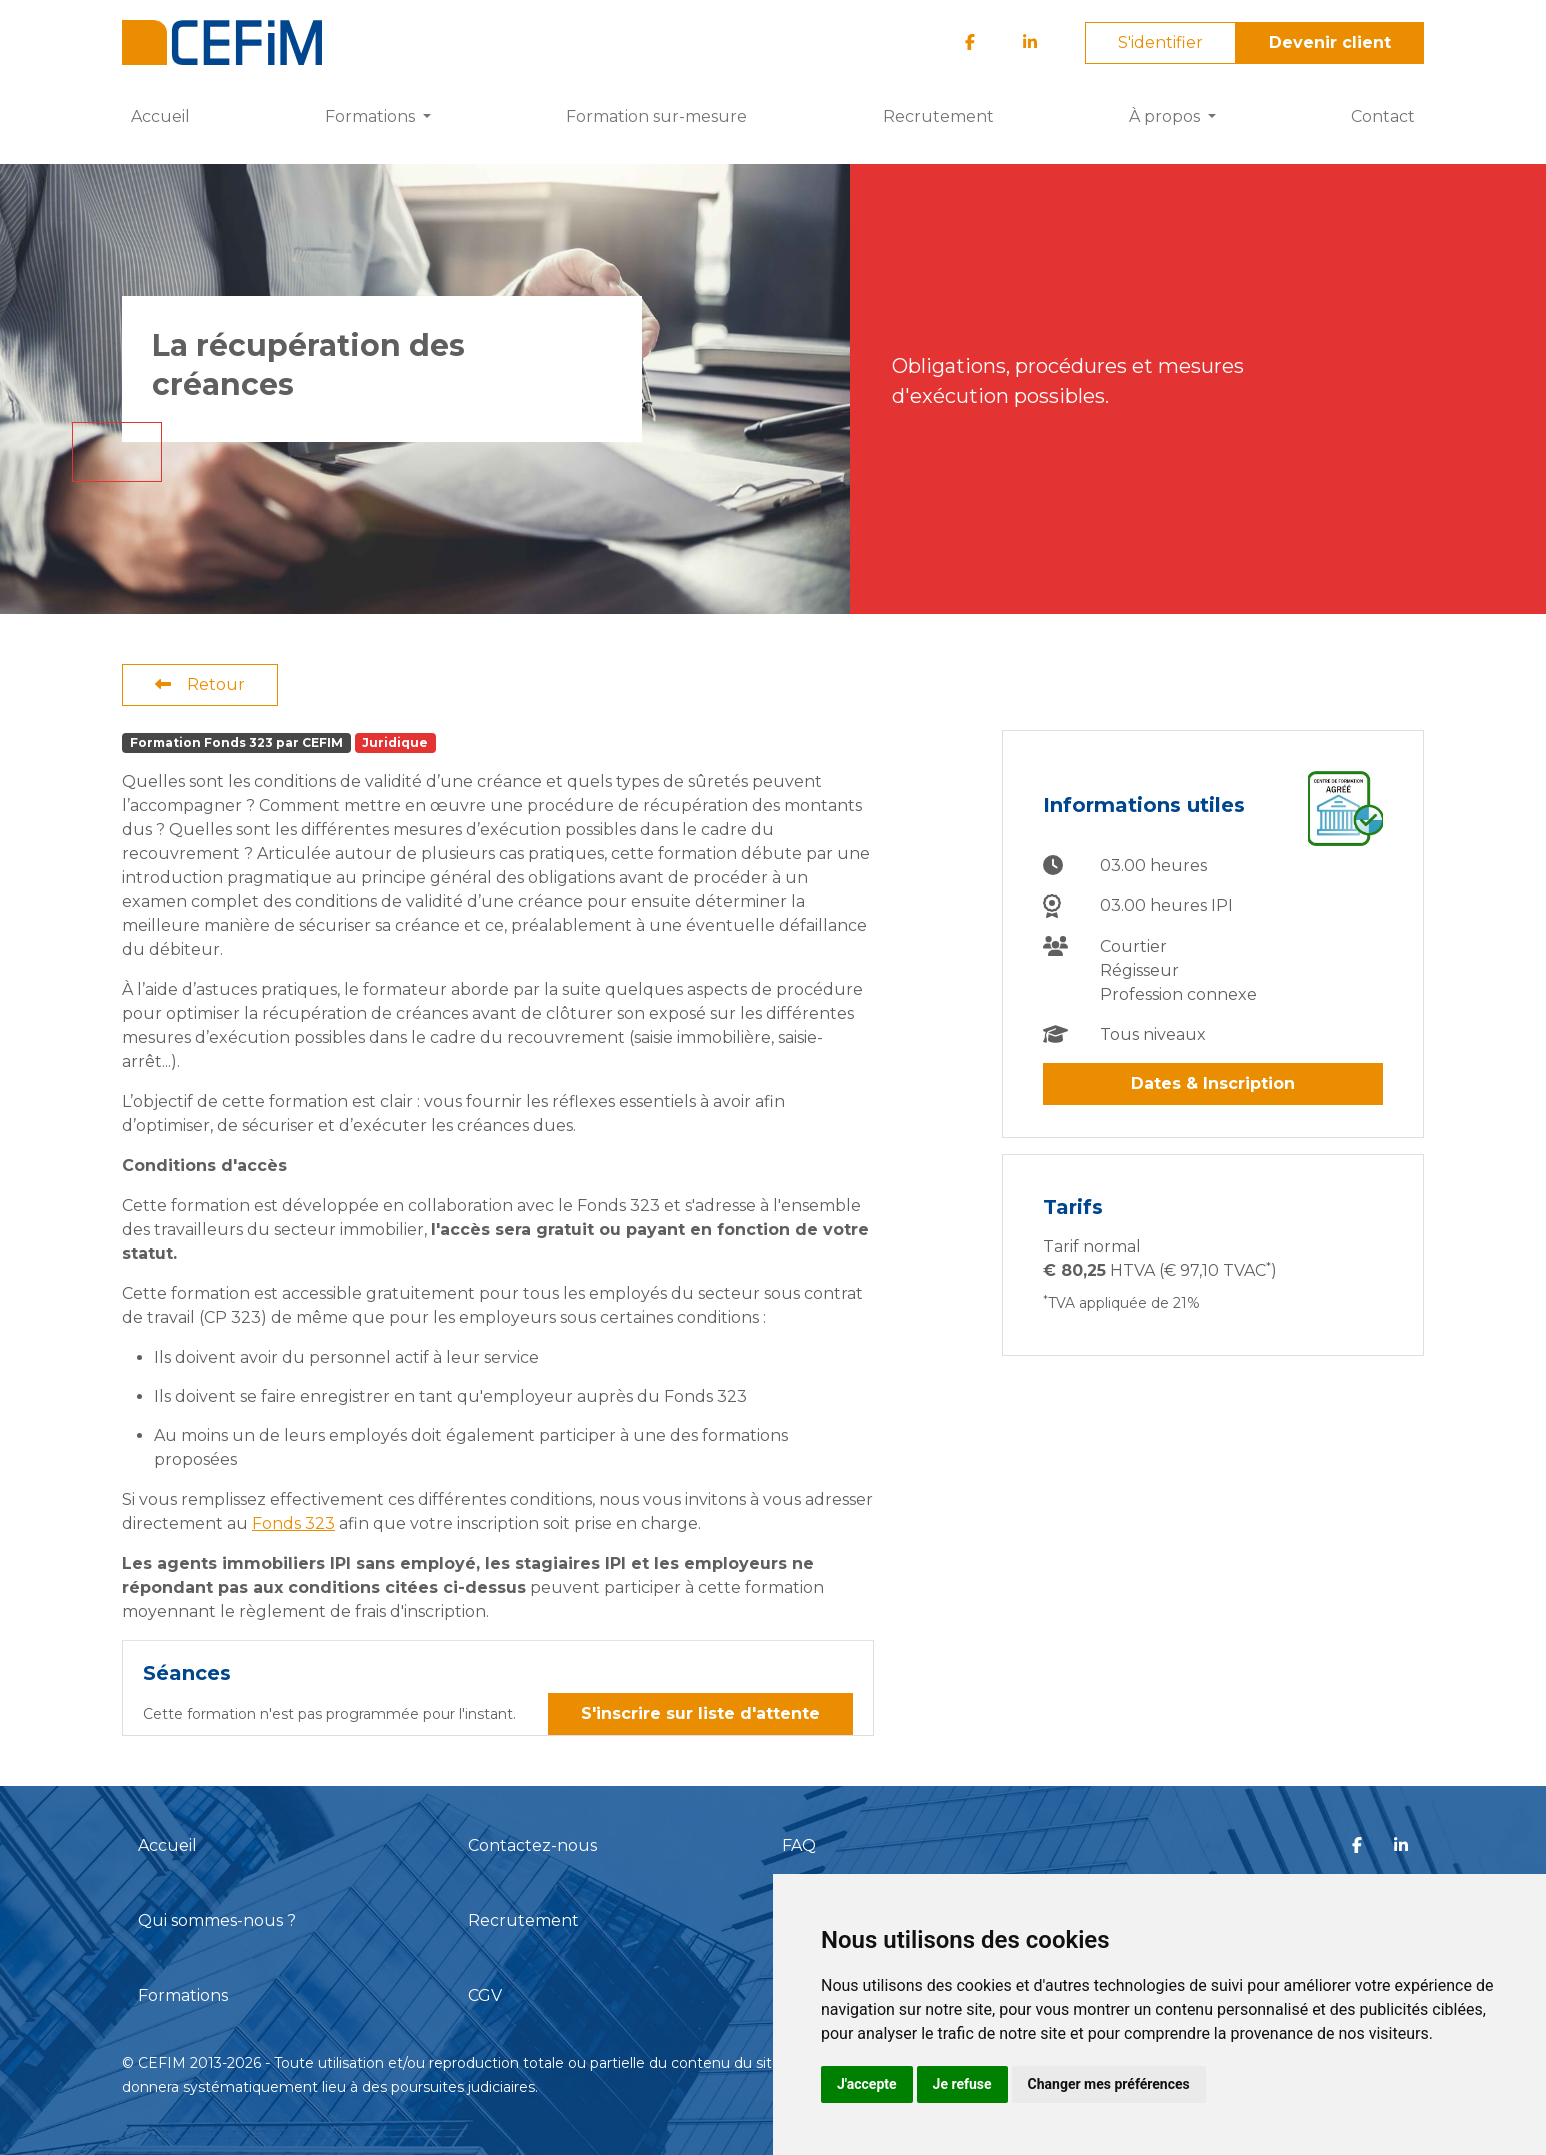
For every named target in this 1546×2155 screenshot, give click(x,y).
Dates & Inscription (1213, 1083)
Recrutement (938, 116)
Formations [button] (372, 116)
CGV (485, 1995)
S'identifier (1160, 42)
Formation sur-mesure (656, 116)
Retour (200, 684)
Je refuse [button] (962, 2084)
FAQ (799, 1845)
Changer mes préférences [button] (1109, 2084)
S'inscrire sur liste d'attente (700, 1713)
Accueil (160, 116)
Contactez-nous (532, 1845)
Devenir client (1330, 42)
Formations (183, 1995)
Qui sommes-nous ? (217, 1920)
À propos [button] (1166, 116)
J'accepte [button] (867, 2084)
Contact (1383, 116)
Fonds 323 (293, 1523)
